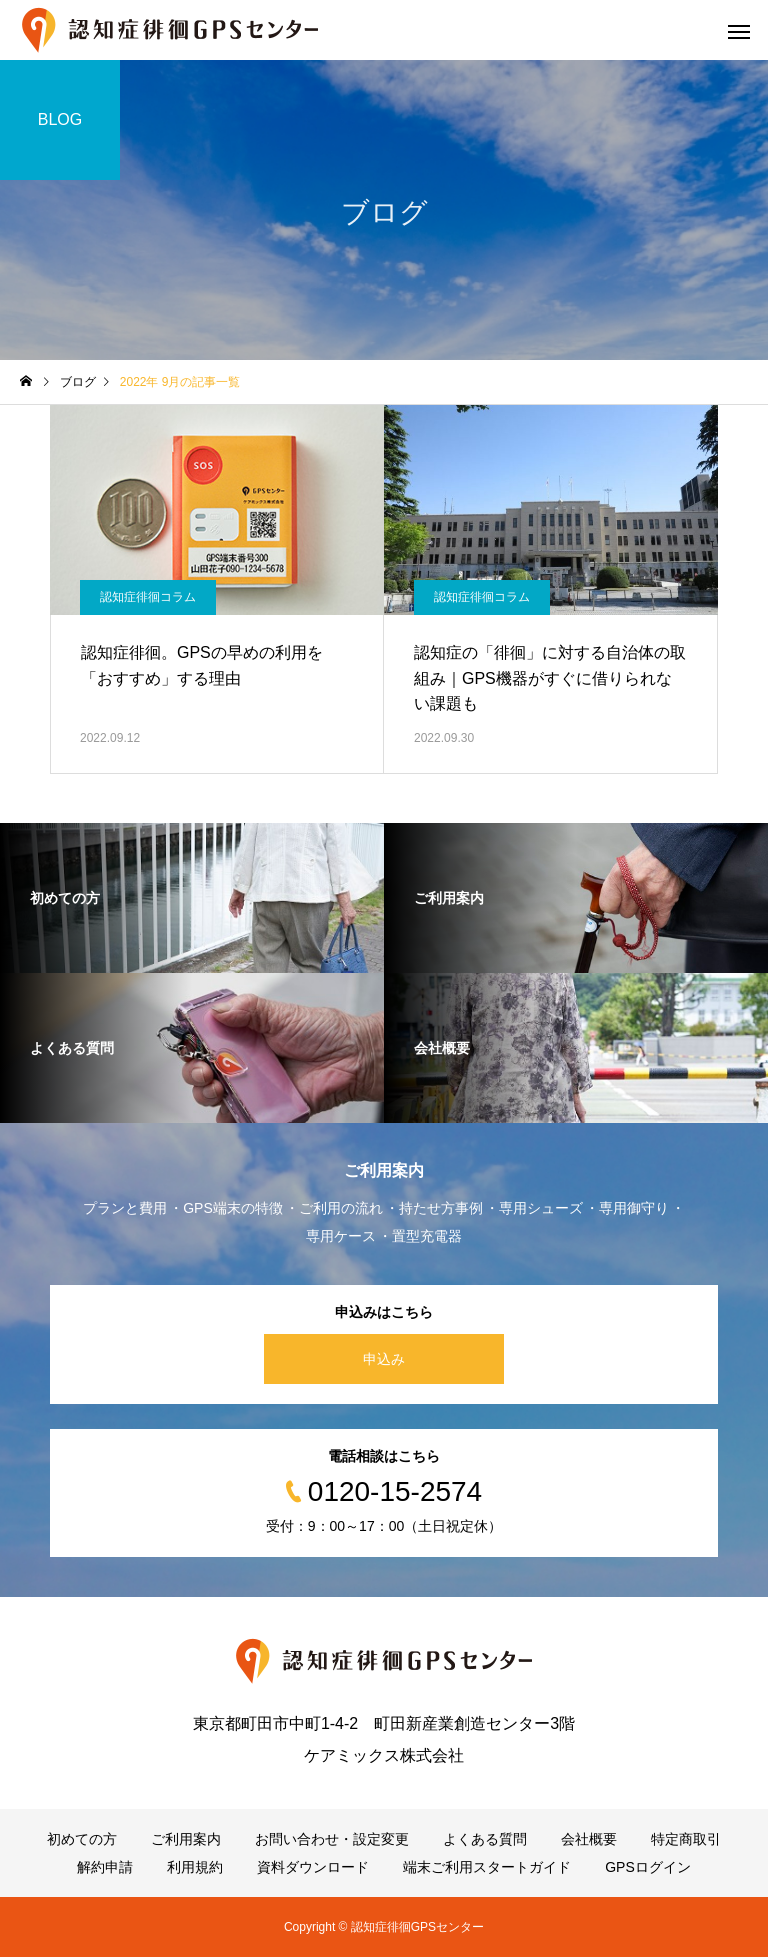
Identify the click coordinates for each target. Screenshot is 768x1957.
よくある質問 (485, 1839)
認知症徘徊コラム (148, 597)
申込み (384, 1359)
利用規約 (195, 1867)
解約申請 (105, 1867)
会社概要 (589, 1839)
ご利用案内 (186, 1839)
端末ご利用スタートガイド (487, 1867)
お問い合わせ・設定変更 (332, 1839)
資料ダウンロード (313, 1867)
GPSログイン (648, 1867)
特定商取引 (686, 1839)
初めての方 (82, 1839)
